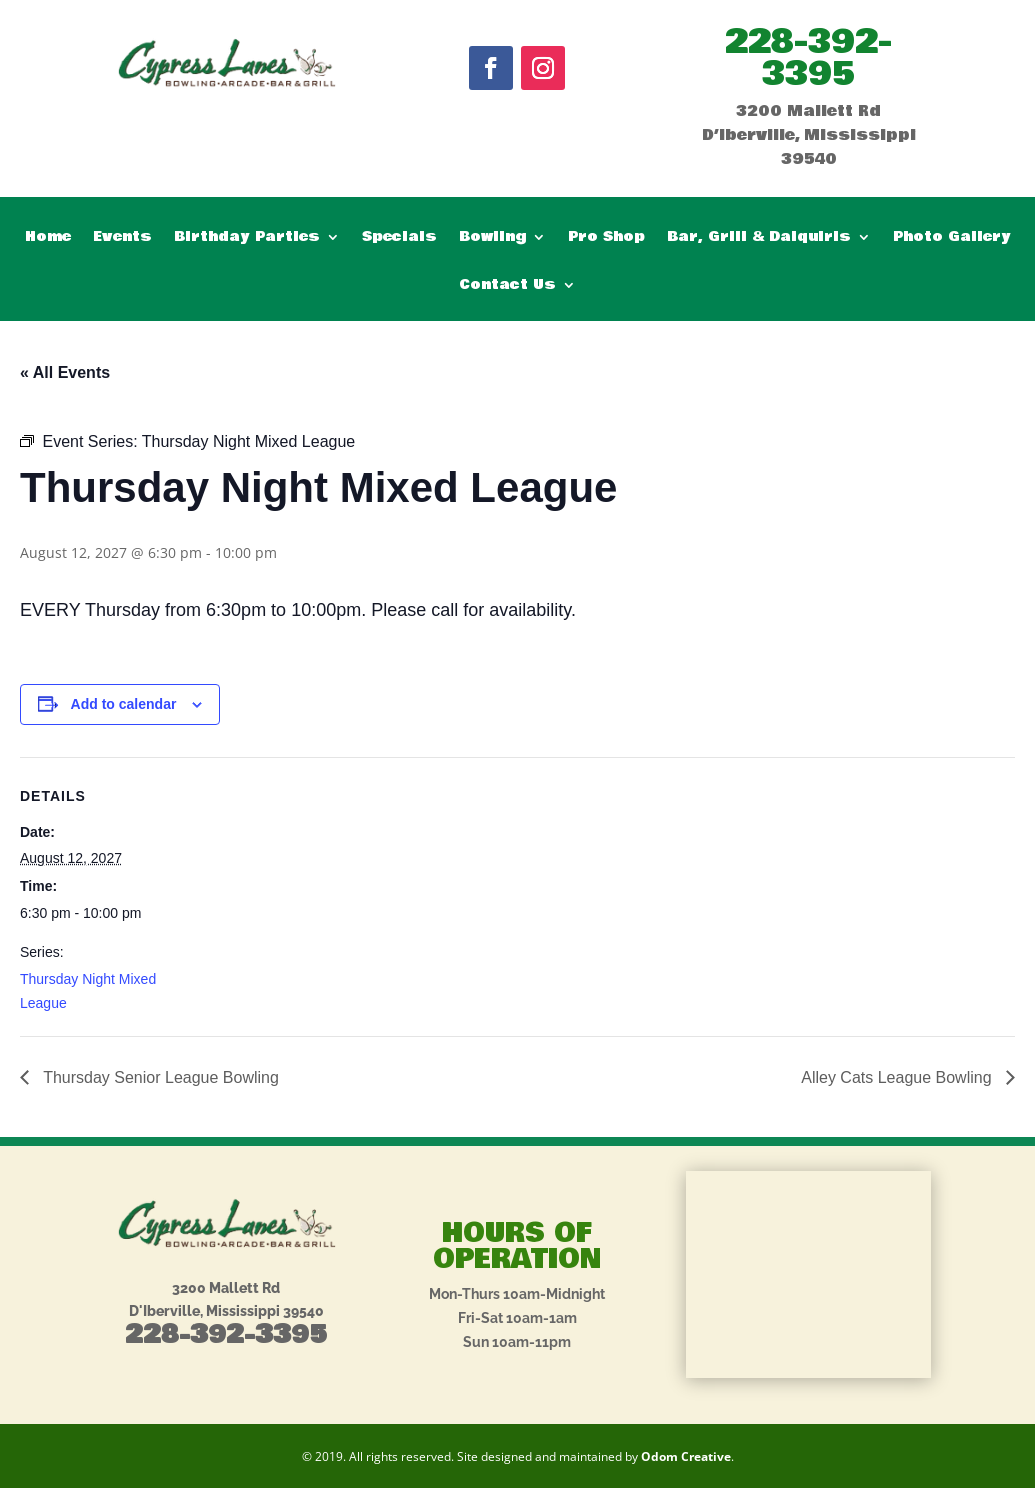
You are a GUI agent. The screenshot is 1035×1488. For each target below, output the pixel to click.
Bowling (492, 238)
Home (48, 238)
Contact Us (507, 286)
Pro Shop (606, 238)
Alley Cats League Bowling (898, 1077)
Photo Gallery (952, 238)
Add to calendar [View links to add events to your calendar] (124, 704)
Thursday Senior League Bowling (159, 1077)
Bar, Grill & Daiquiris (759, 238)
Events (122, 238)
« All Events (65, 372)
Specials (399, 238)
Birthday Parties (247, 238)
